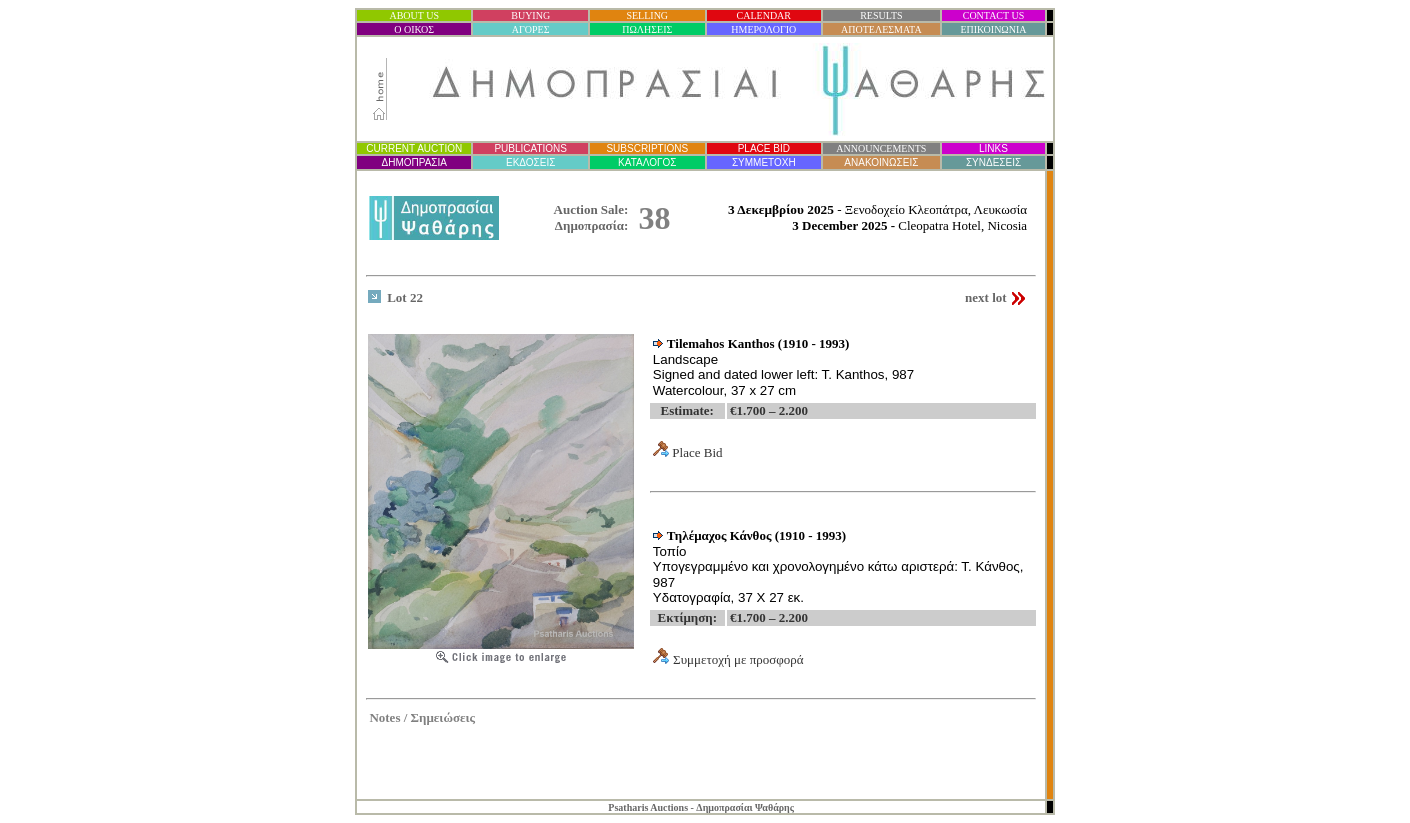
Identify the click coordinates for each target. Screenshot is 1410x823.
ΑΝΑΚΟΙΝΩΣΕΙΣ (881, 162)
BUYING (530, 15)
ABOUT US (414, 15)
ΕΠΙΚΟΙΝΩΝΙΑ (993, 29)
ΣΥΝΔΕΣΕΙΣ (993, 162)
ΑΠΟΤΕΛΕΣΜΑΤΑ (881, 29)
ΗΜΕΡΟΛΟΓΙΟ (763, 29)
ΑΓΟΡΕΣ (531, 29)
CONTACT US (994, 15)
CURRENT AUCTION (414, 148)
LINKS (993, 148)
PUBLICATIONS (530, 148)
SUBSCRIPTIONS (647, 148)
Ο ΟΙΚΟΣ (414, 29)
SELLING (647, 15)
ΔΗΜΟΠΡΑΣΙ (413, 162)
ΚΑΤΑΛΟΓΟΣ (647, 162)
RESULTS (881, 15)
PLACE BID (764, 148)
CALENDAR (764, 15)
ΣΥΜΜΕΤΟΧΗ (764, 162)
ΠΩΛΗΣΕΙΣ (647, 29)
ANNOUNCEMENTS (881, 148)
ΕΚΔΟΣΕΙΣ (530, 162)
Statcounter (1015, 772)
